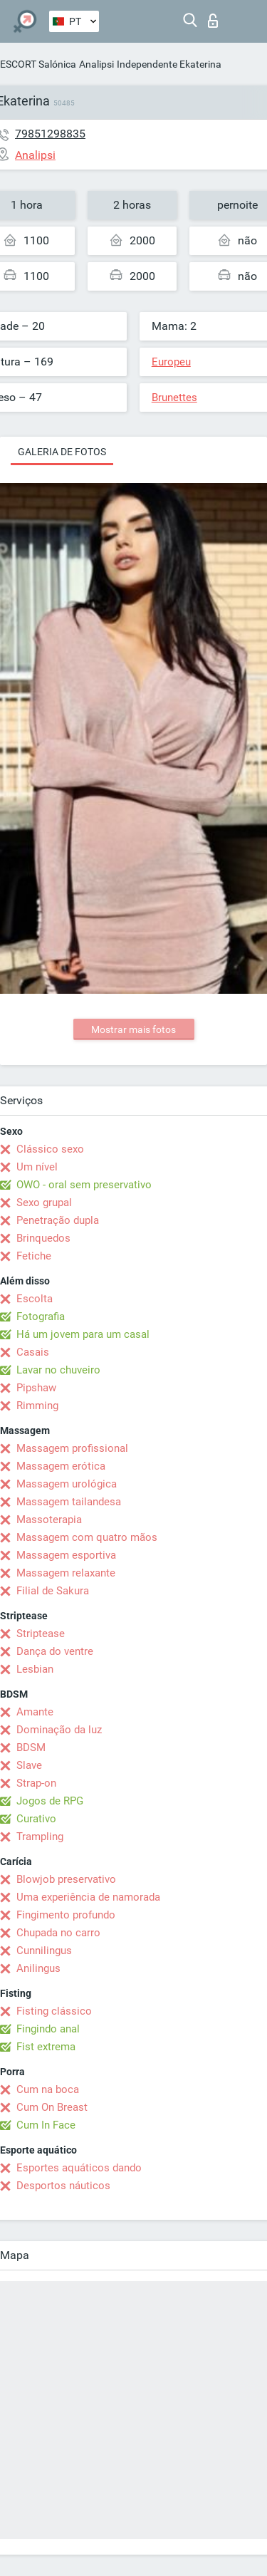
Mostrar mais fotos (133, 1029)
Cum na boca (47, 2089)
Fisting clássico (54, 2011)
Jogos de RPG (49, 1801)
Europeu (171, 361)
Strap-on (36, 1783)
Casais (32, 1352)
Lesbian (34, 1669)
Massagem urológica (66, 1483)
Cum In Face (45, 2125)
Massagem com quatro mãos (86, 1537)
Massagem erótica (60, 1466)
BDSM (31, 1747)
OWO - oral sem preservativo (84, 1184)
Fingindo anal (48, 2028)
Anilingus (38, 1968)
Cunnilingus (44, 1950)
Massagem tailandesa (68, 1501)
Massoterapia (49, 1519)
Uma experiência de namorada (88, 1897)
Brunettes (174, 397)
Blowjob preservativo (66, 1879)
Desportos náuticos (63, 2185)
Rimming (37, 1405)
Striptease (40, 1633)
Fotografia (40, 1316)
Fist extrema (45, 2046)
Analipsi (96, 64)
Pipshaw (36, 1387)
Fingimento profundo (65, 1914)
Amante (34, 1711)
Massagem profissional (72, 1448)
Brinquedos (43, 1238)
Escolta (34, 1298)
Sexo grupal (44, 1202)
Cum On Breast (52, 2107)
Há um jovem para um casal (83, 1334)
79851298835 (50, 133)
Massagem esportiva (66, 1555)
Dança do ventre (54, 1651)
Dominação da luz (59, 1729)
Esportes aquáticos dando (79, 2167)
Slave (29, 1765)
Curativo (36, 1818)
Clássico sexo (50, 1149)
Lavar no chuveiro (58, 1370)
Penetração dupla (57, 1220)
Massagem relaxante (65, 1573)
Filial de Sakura (52, 1590)
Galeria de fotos (62, 451)
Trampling (39, 1836)
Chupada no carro (58, 1932)
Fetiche (33, 1256)
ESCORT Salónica (38, 64)
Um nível (37, 1166)
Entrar (213, 20)
